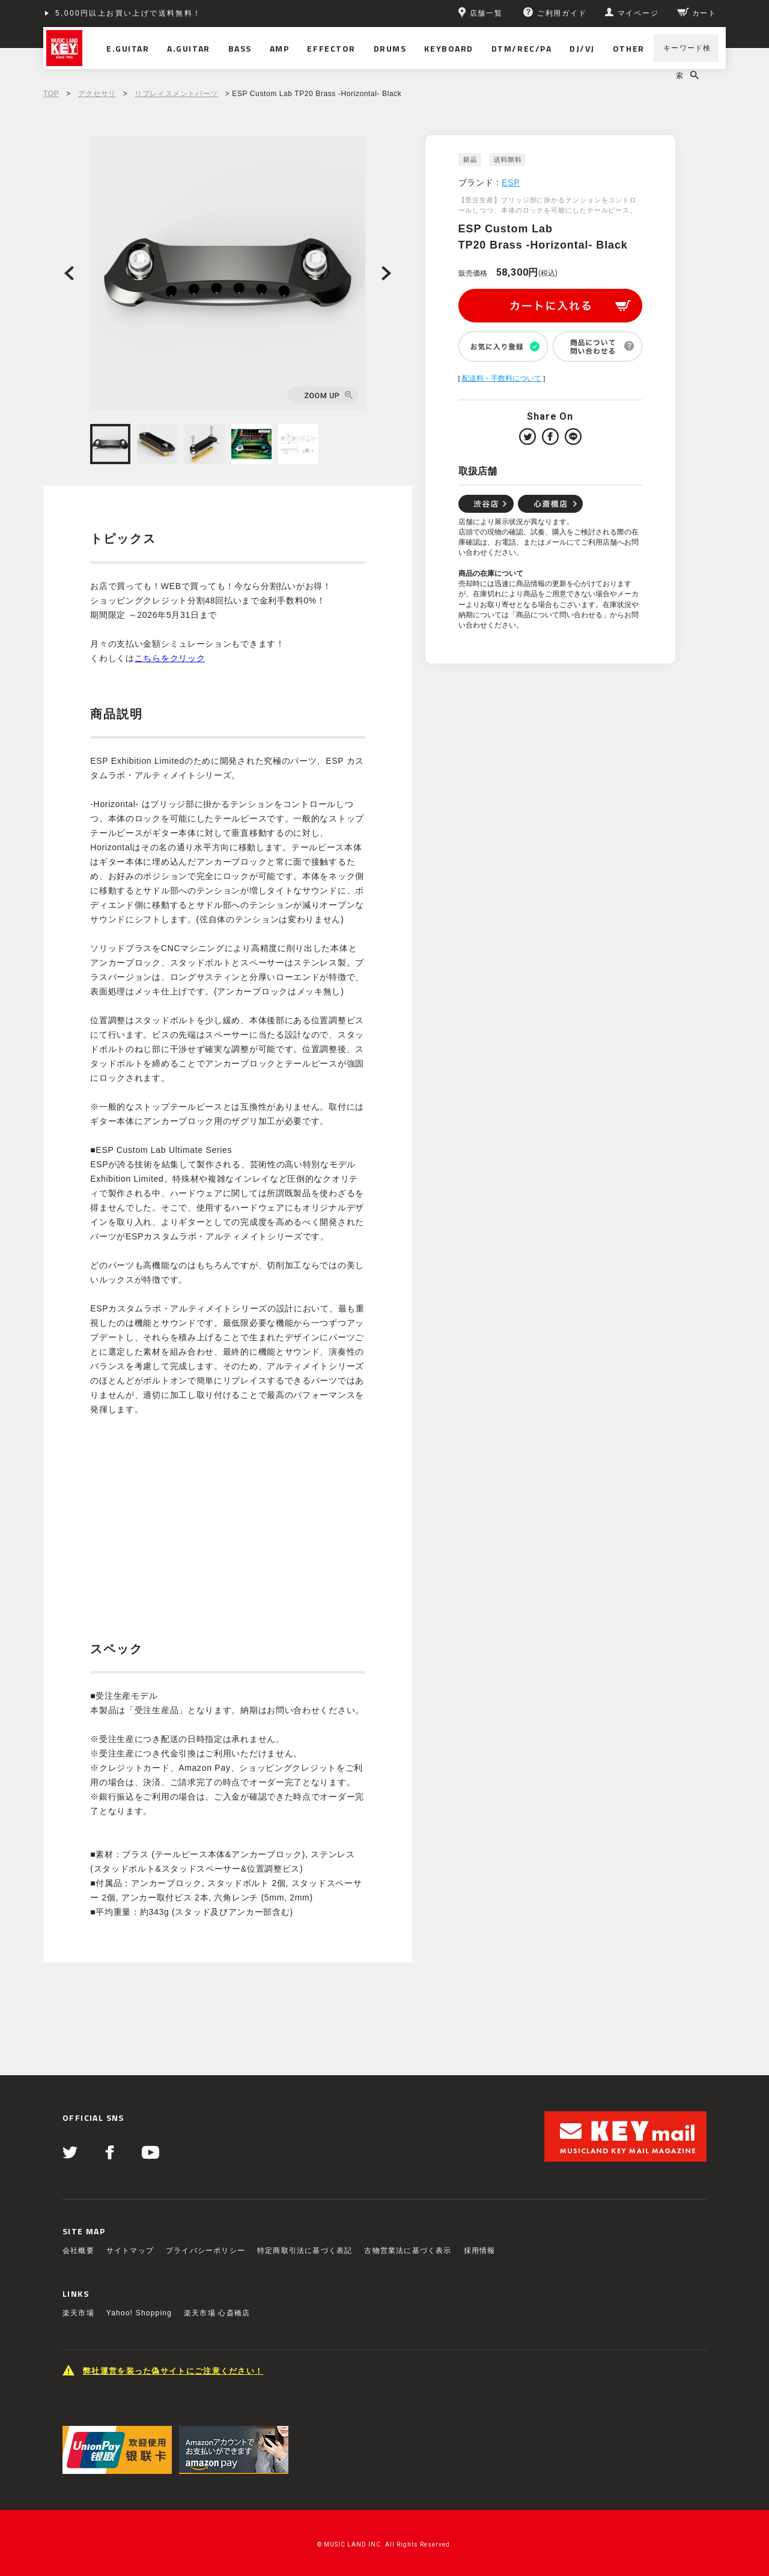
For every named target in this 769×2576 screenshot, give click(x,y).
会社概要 (78, 2250)
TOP (51, 93)
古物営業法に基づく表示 (407, 2250)
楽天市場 (78, 2313)
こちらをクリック (170, 658)
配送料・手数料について (501, 378)
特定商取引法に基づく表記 (304, 2250)
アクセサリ (97, 93)
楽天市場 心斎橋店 (217, 2313)
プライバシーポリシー (205, 2250)
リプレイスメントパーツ (176, 93)
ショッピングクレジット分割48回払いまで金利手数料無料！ (173, 13)
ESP (511, 182)
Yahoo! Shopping (139, 2313)
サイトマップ (130, 2250)
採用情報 (480, 2250)
